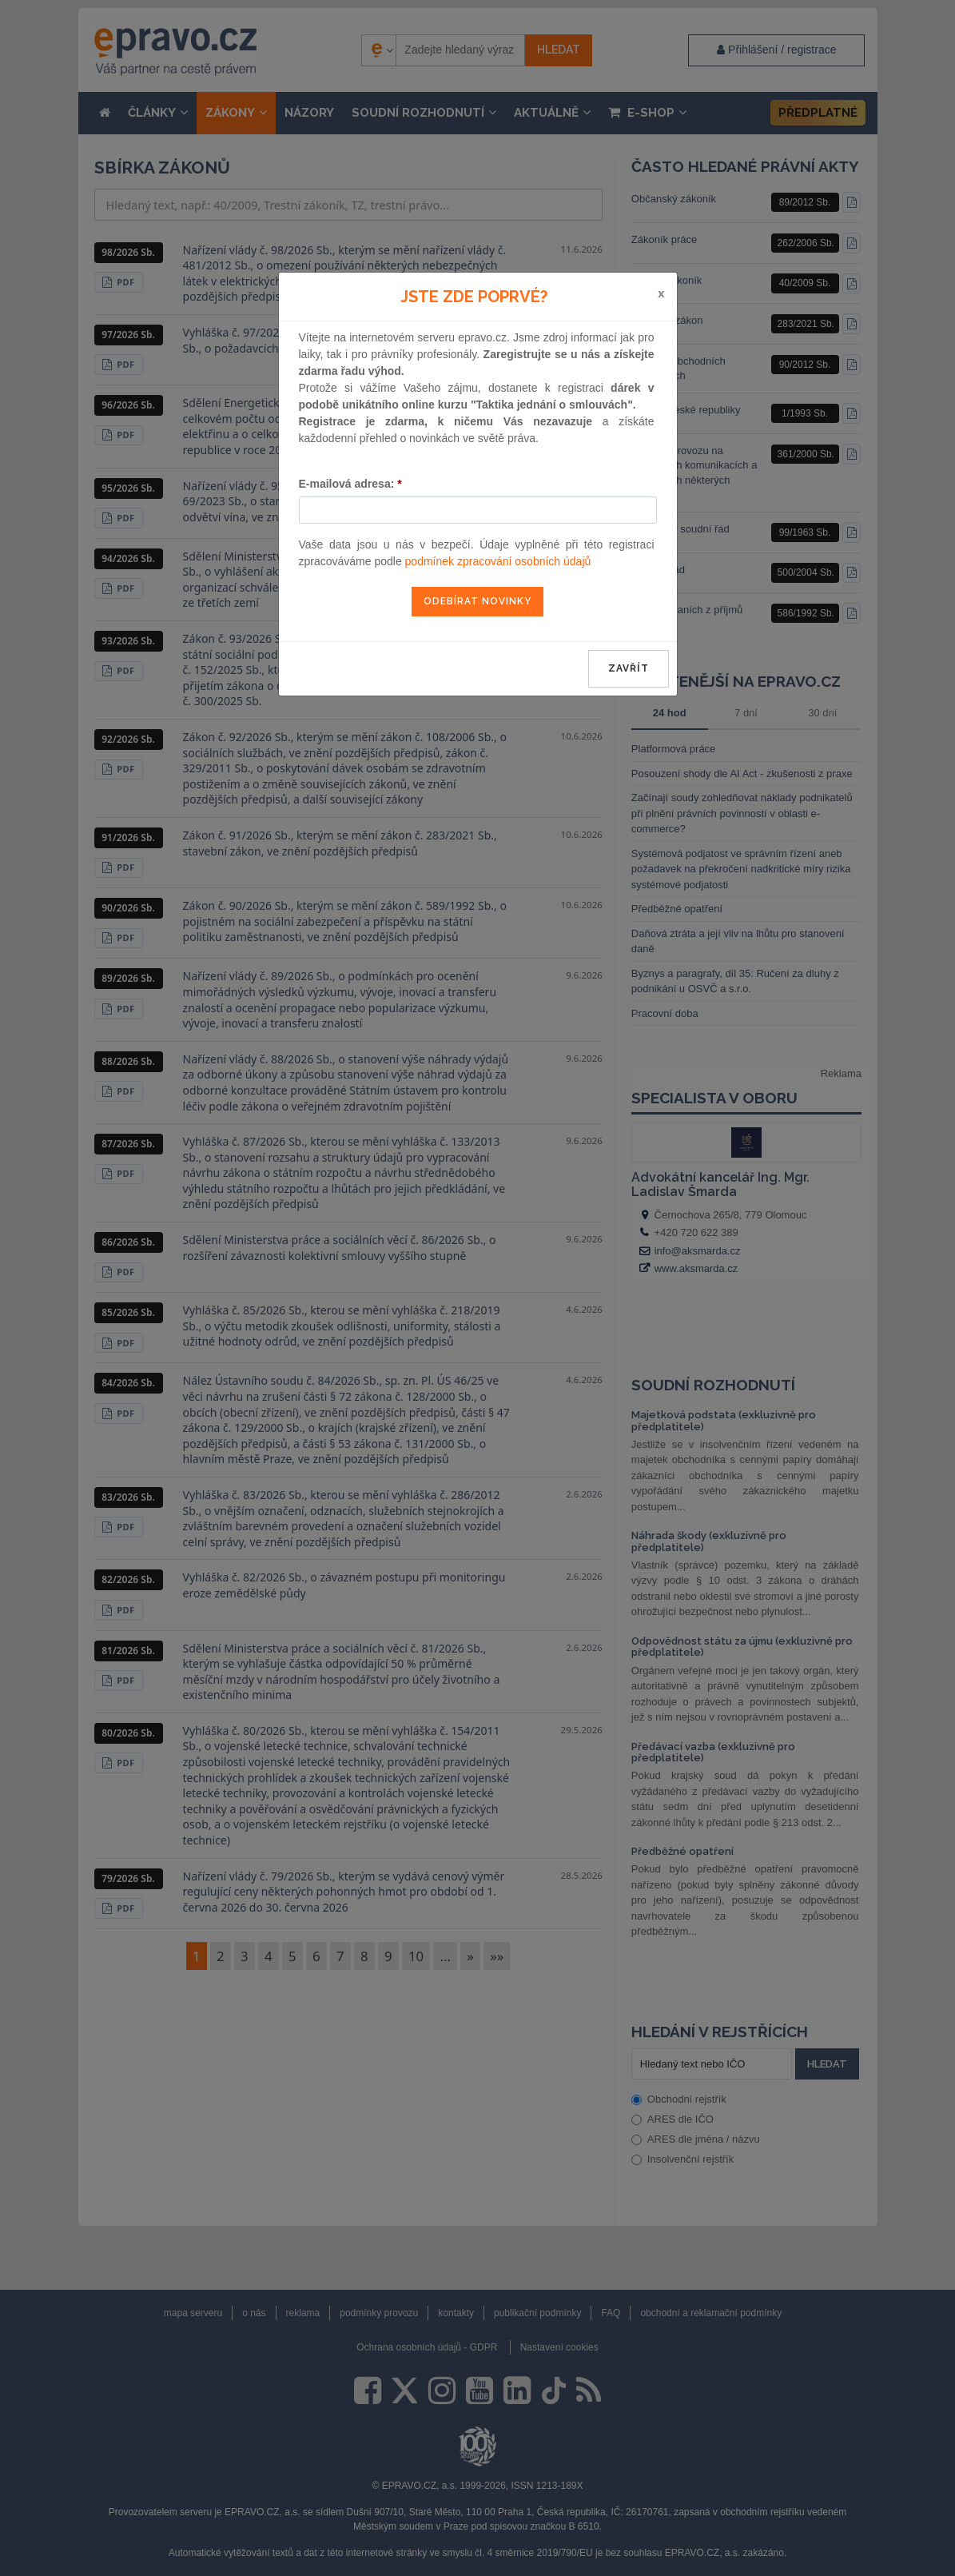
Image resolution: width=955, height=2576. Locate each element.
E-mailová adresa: (350, 483)
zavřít (628, 668)
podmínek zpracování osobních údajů (498, 561)
